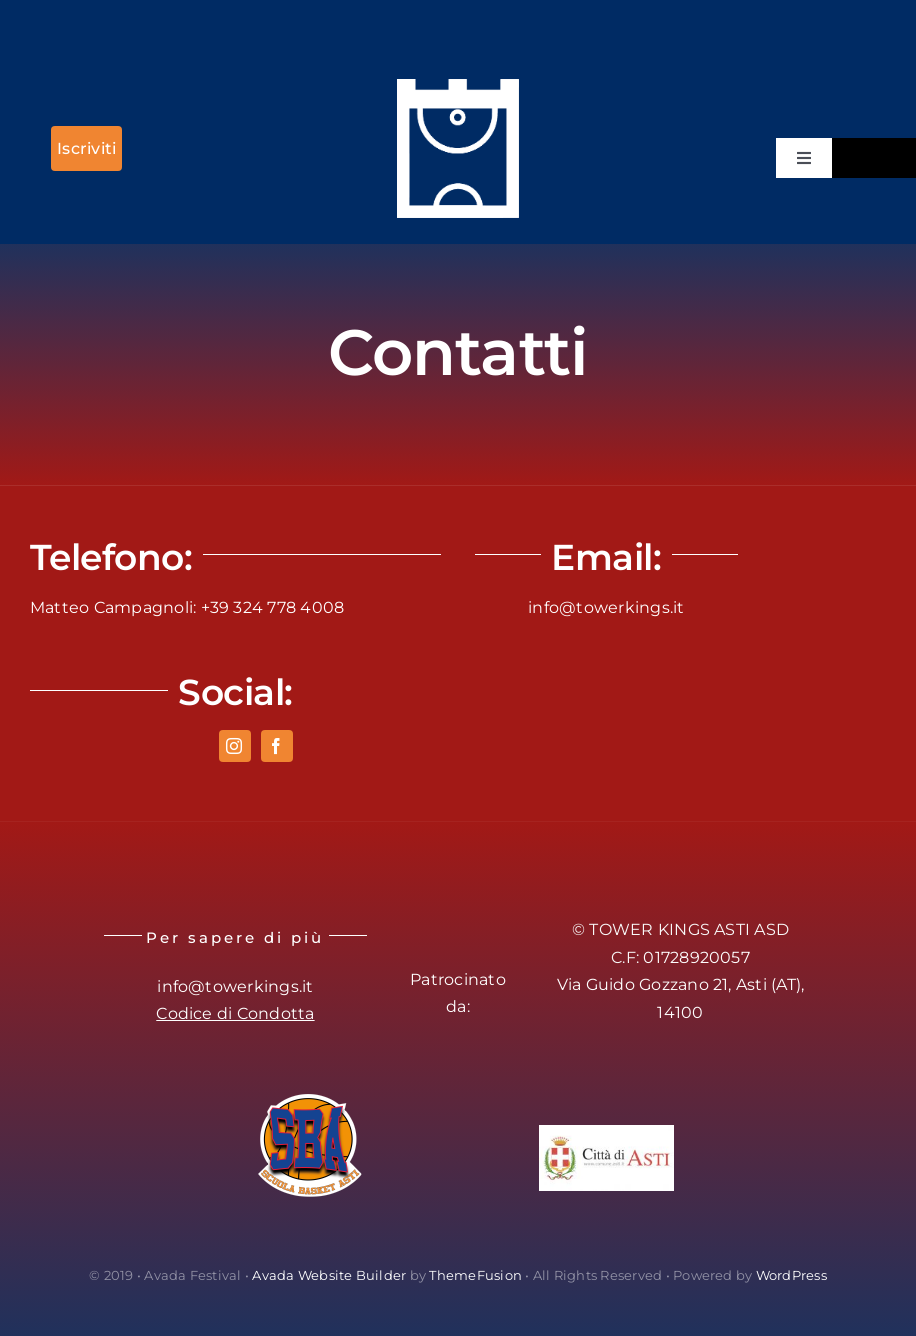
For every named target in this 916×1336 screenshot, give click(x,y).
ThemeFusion (475, 1275)
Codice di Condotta (235, 1013)
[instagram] (235, 746)
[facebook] (277, 746)
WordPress (791, 1275)
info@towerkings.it (606, 607)
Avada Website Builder (329, 1275)
